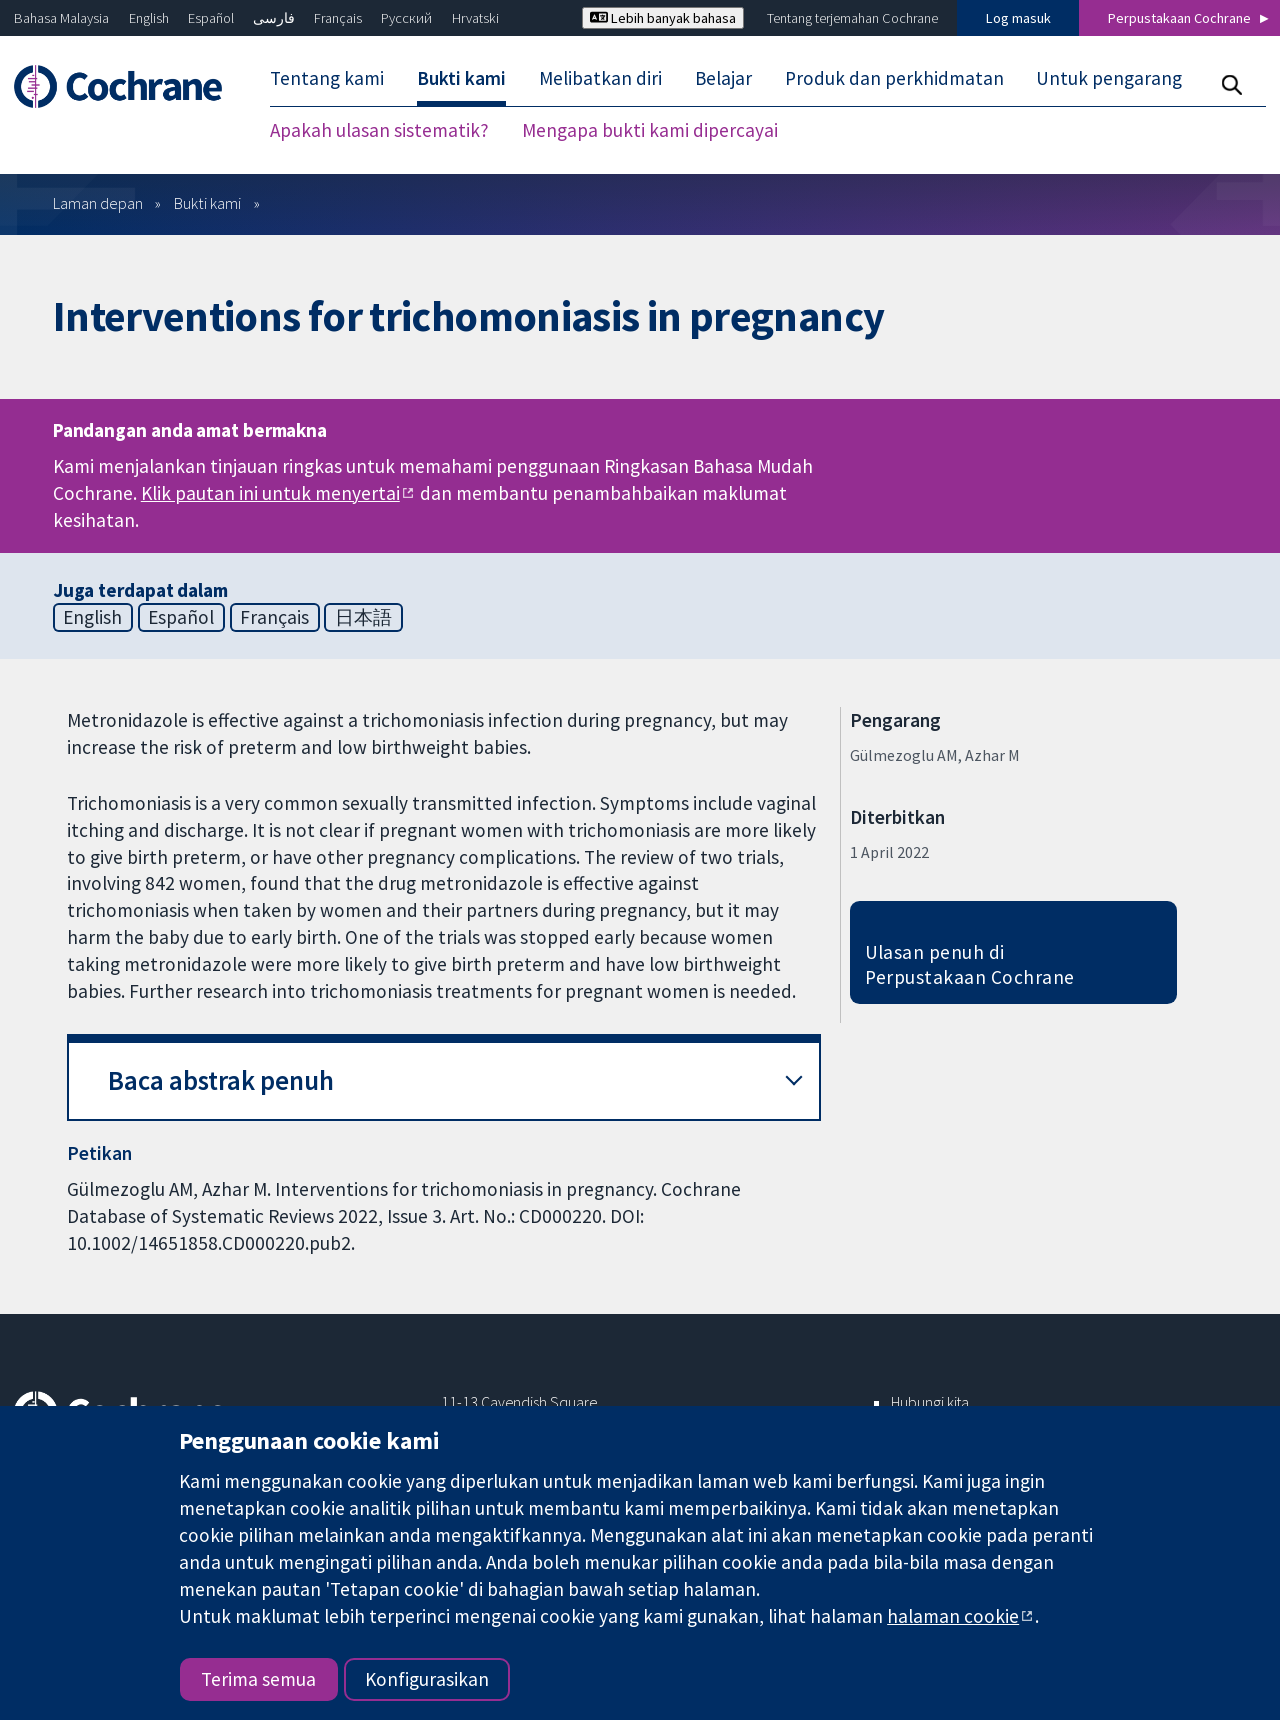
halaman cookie (953, 1616)
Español (211, 18)
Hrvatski (475, 18)
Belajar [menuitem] (723, 78)
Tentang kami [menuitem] (327, 78)
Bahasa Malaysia (61, 18)
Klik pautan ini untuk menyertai (270, 493)
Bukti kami (207, 203)
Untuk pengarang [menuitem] (1109, 78)
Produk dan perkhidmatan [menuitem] (894, 78)
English (149, 18)
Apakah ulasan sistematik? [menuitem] (379, 130)
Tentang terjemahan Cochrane (852, 18)
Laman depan (98, 203)
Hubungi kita (930, 1402)
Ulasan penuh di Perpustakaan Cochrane (970, 964)
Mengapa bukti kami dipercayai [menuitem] (650, 130)
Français (338, 18)
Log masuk (1018, 18)
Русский (406, 18)
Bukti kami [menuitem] (461, 78)
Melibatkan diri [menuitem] (600, 78)
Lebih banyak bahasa (663, 18)
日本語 (363, 617)
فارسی (274, 18)
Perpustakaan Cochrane (1179, 18)
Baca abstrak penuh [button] (221, 1080)
